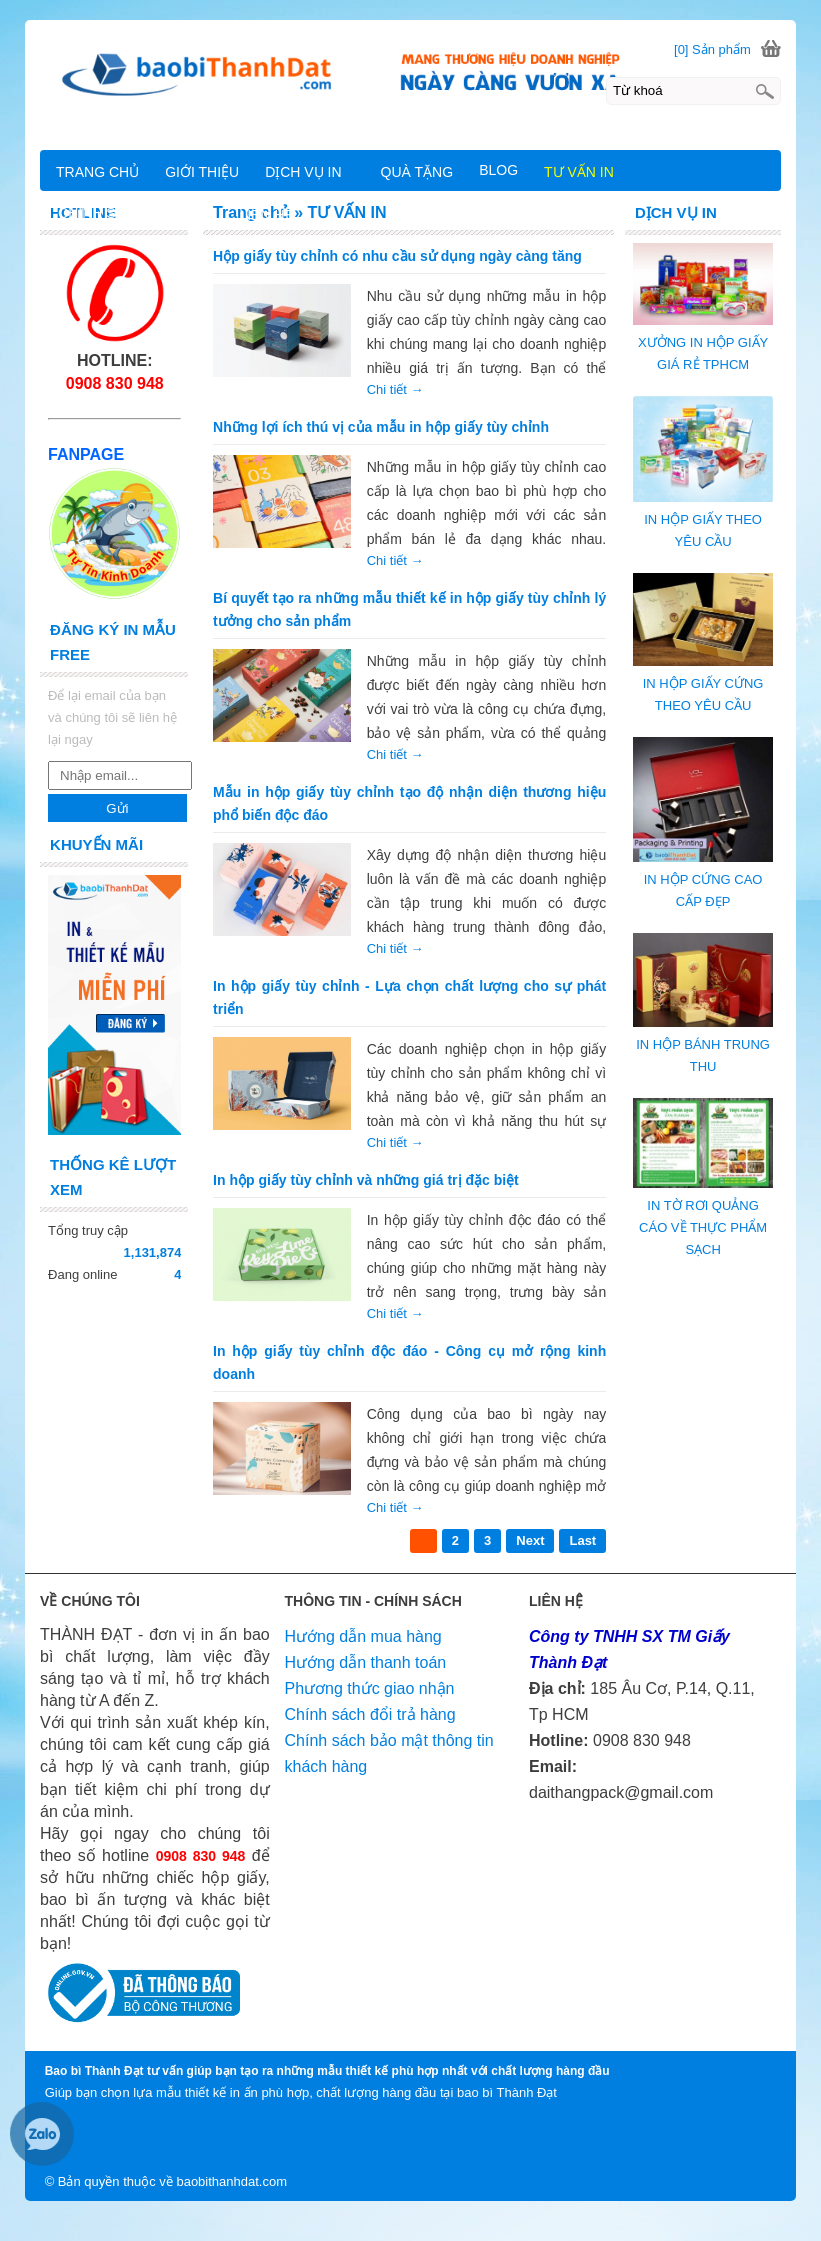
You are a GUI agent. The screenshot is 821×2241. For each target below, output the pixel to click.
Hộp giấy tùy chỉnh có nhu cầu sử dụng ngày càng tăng (397, 256)
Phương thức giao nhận (370, 1688)
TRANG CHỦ (97, 172)
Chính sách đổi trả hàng (370, 1714)
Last (582, 1540)
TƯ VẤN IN (579, 172)
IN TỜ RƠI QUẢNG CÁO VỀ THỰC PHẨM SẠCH (703, 1227)
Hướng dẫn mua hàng (363, 1636)
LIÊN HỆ (265, 215)
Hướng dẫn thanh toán (366, 1662)
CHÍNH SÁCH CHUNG (129, 213)
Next (530, 1540)
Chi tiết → (395, 389)
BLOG (498, 170)
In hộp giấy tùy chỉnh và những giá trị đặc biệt (366, 1180)
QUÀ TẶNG (417, 172)
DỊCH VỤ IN (303, 172)
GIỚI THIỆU (202, 172)
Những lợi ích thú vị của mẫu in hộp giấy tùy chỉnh (381, 427)
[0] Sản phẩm (712, 49)
